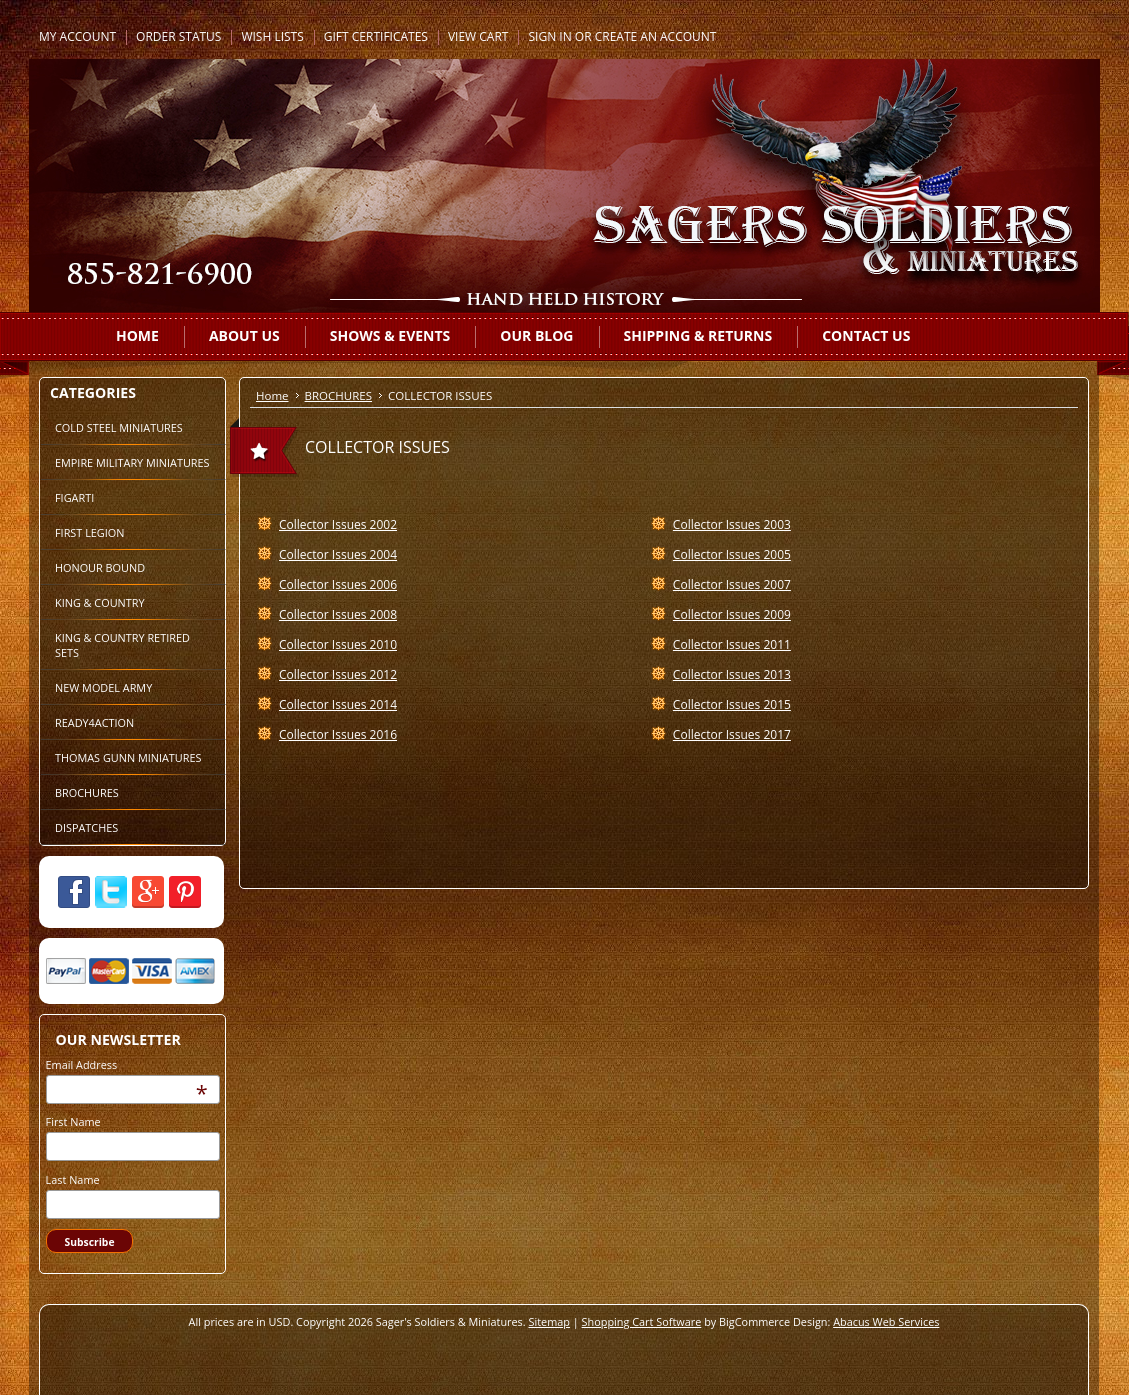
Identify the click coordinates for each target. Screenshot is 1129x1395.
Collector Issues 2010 (338, 644)
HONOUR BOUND (100, 567)
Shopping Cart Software (642, 1321)
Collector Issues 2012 (338, 674)
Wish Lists (272, 36)
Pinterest (185, 892)
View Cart (478, 36)
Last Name (73, 1179)
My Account (77, 36)
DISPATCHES (86, 827)
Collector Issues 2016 (338, 734)
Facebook (74, 892)
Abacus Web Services (886, 1321)
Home (272, 395)
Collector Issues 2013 (732, 674)
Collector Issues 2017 (732, 734)
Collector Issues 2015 (732, 704)
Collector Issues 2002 (338, 524)
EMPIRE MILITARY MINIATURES (132, 462)
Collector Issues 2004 (338, 554)
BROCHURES (87, 792)
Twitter (111, 892)
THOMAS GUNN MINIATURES (128, 757)
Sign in (549, 36)
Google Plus (148, 892)
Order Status (178, 36)
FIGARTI (74, 497)
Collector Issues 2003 (732, 524)
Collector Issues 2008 (338, 614)
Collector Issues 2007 (732, 584)
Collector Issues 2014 (338, 704)
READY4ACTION (94, 722)
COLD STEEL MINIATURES (119, 427)
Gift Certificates (376, 36)
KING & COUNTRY (100, 602)
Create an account (656, 36)
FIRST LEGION (89, 532)
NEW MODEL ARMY (103, 687)
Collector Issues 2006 (338, 584)
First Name (73, 1121)
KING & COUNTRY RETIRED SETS (122, 645)
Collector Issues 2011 (732, 644)
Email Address (82, 1064)
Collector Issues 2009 (732, 614)
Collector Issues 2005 (732, 554)
